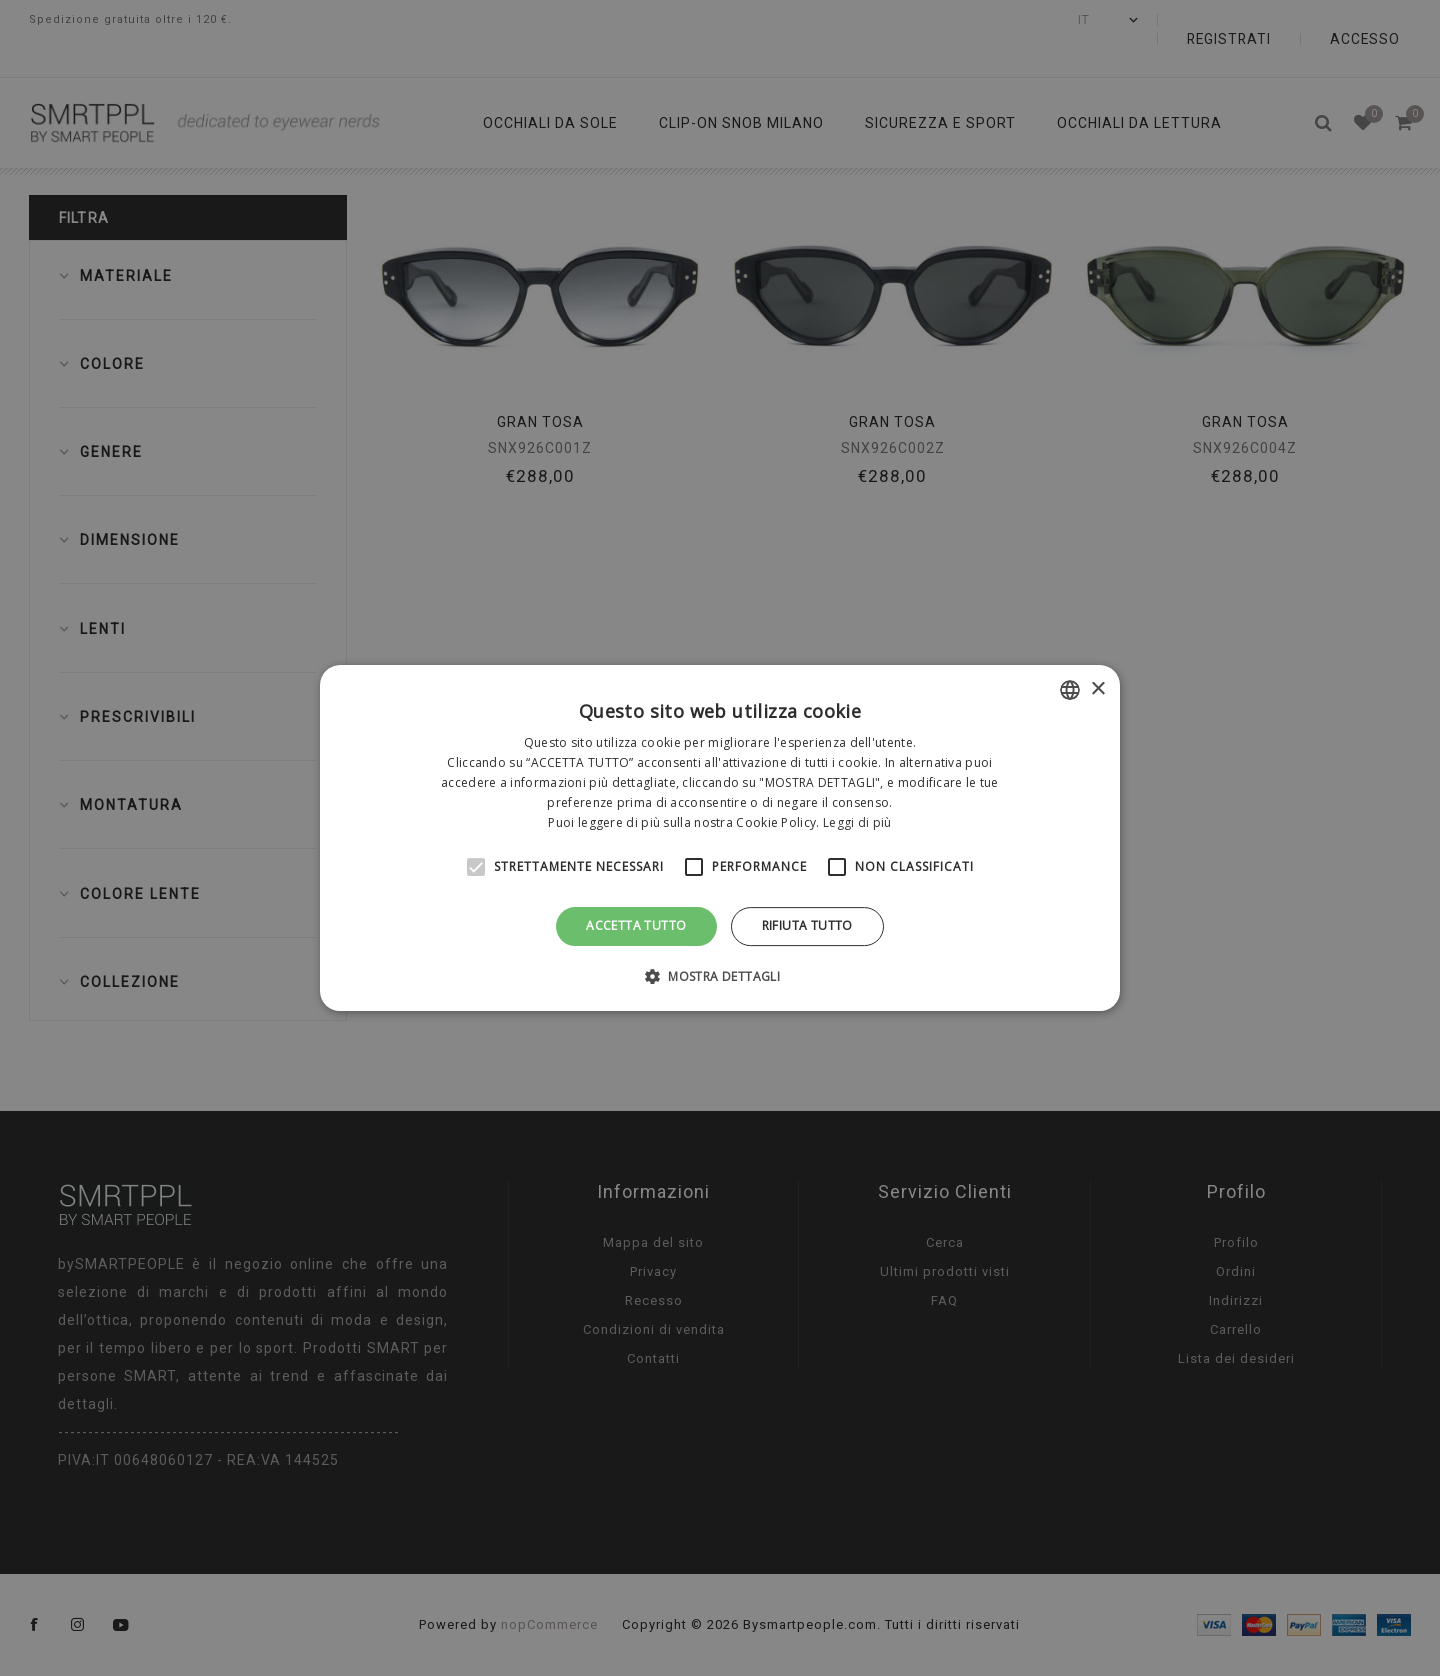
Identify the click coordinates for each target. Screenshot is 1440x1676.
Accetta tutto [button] (636, 925)
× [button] (1097, 689)
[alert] (720, 838)
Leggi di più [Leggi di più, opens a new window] (857, 822)
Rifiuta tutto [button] (807, 925)
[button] (720, 976)
